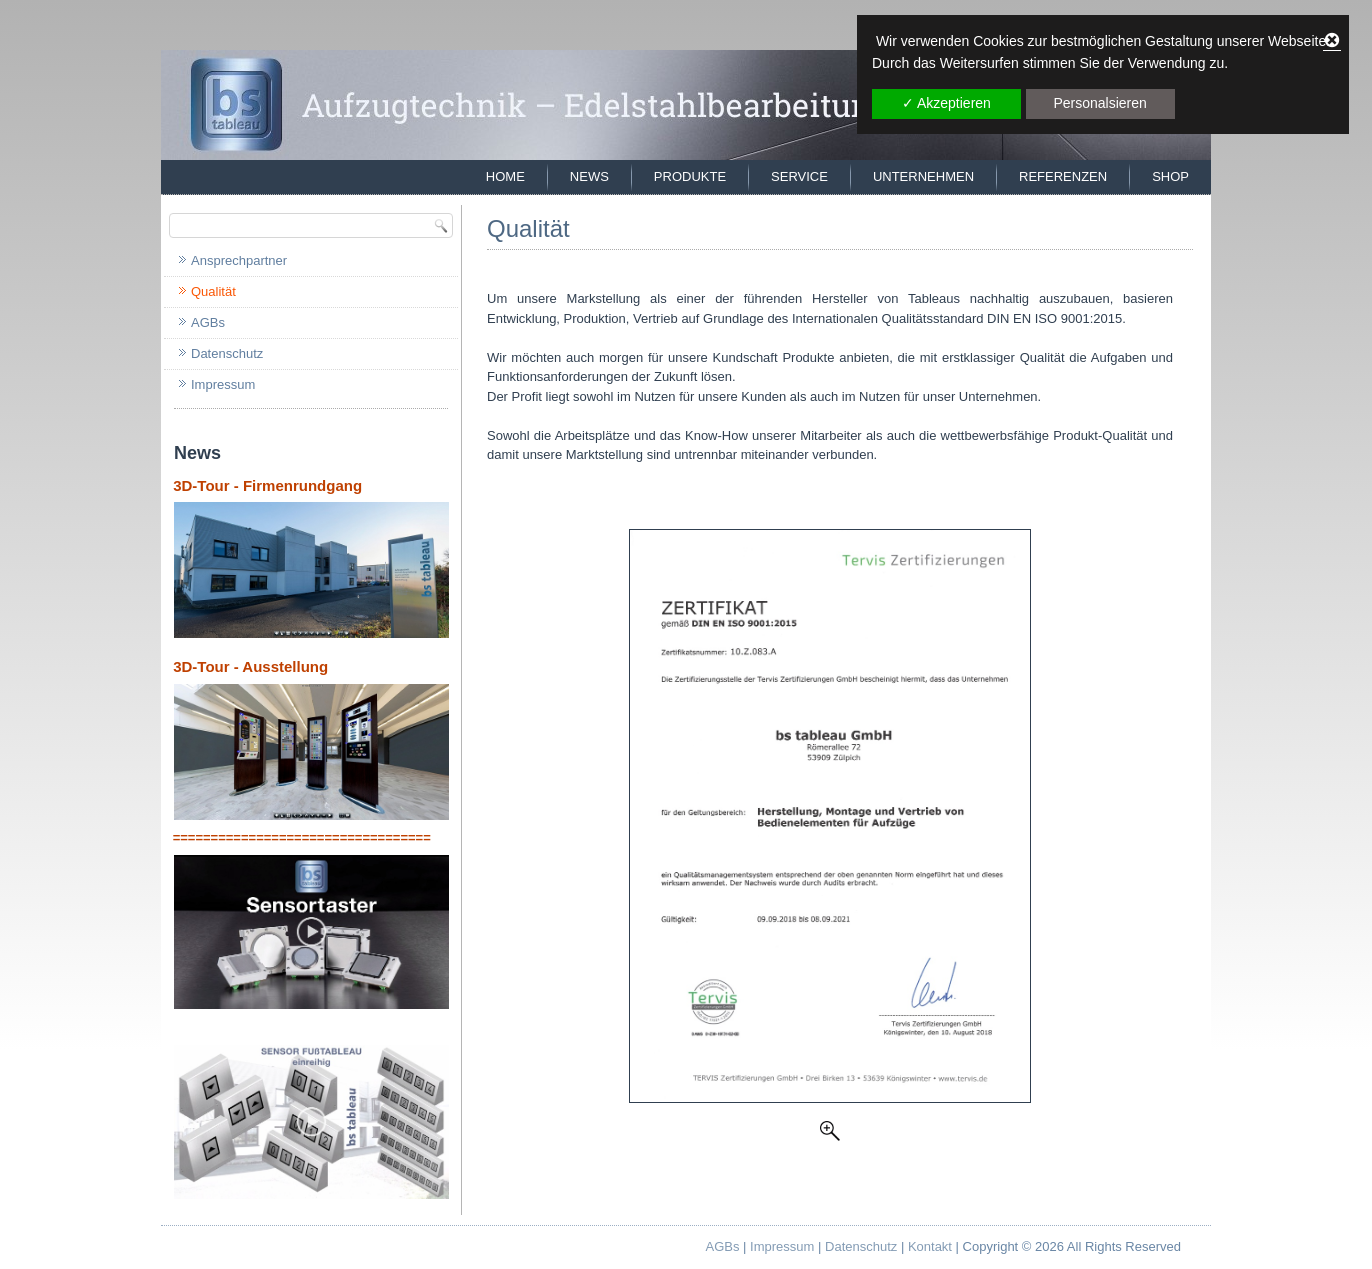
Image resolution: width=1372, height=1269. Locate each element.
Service (799, 176)
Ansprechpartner (239, 260)
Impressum (223, 384)
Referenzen (1063, 176)
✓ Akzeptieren (946, 103)
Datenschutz (227, 353)
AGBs (208, 322)
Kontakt (930, 1246)
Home (505, 176)
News (589, 176)
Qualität (213, 291)
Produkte (690, 176)
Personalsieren (1099, 103)
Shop (1170, 176)
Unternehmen (923, 176)
